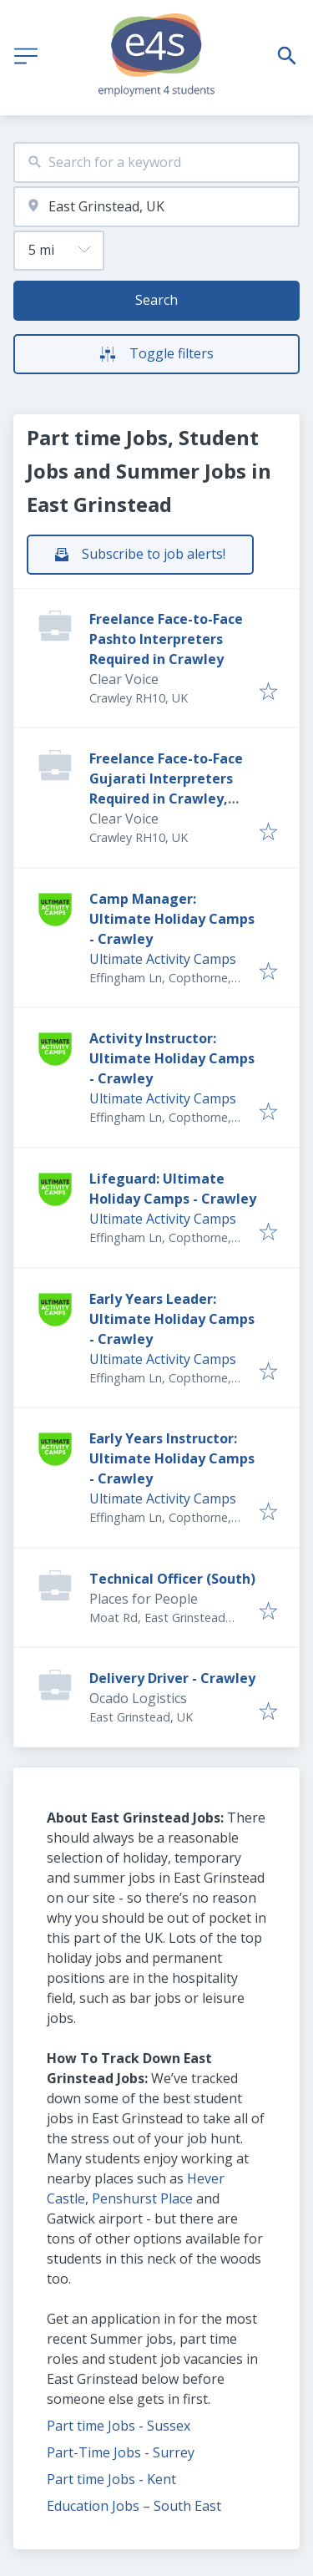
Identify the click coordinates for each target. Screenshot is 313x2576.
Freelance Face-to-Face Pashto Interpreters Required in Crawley (166, 639)
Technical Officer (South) (172, 1578)
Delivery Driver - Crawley (172, 1678)
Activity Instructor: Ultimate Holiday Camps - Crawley (172, 1058)
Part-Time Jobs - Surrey (120, 2452)
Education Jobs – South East (134, 2506)
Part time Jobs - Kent (111, 2479)
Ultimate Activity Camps (162, 959)
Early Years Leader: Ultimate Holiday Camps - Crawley (172, 1319)
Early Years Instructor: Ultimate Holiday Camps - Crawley (172, 1458)
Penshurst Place (142, 2198)
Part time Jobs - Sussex (118, 2425)
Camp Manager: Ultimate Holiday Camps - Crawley (172, 919)
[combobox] (156, 162)
